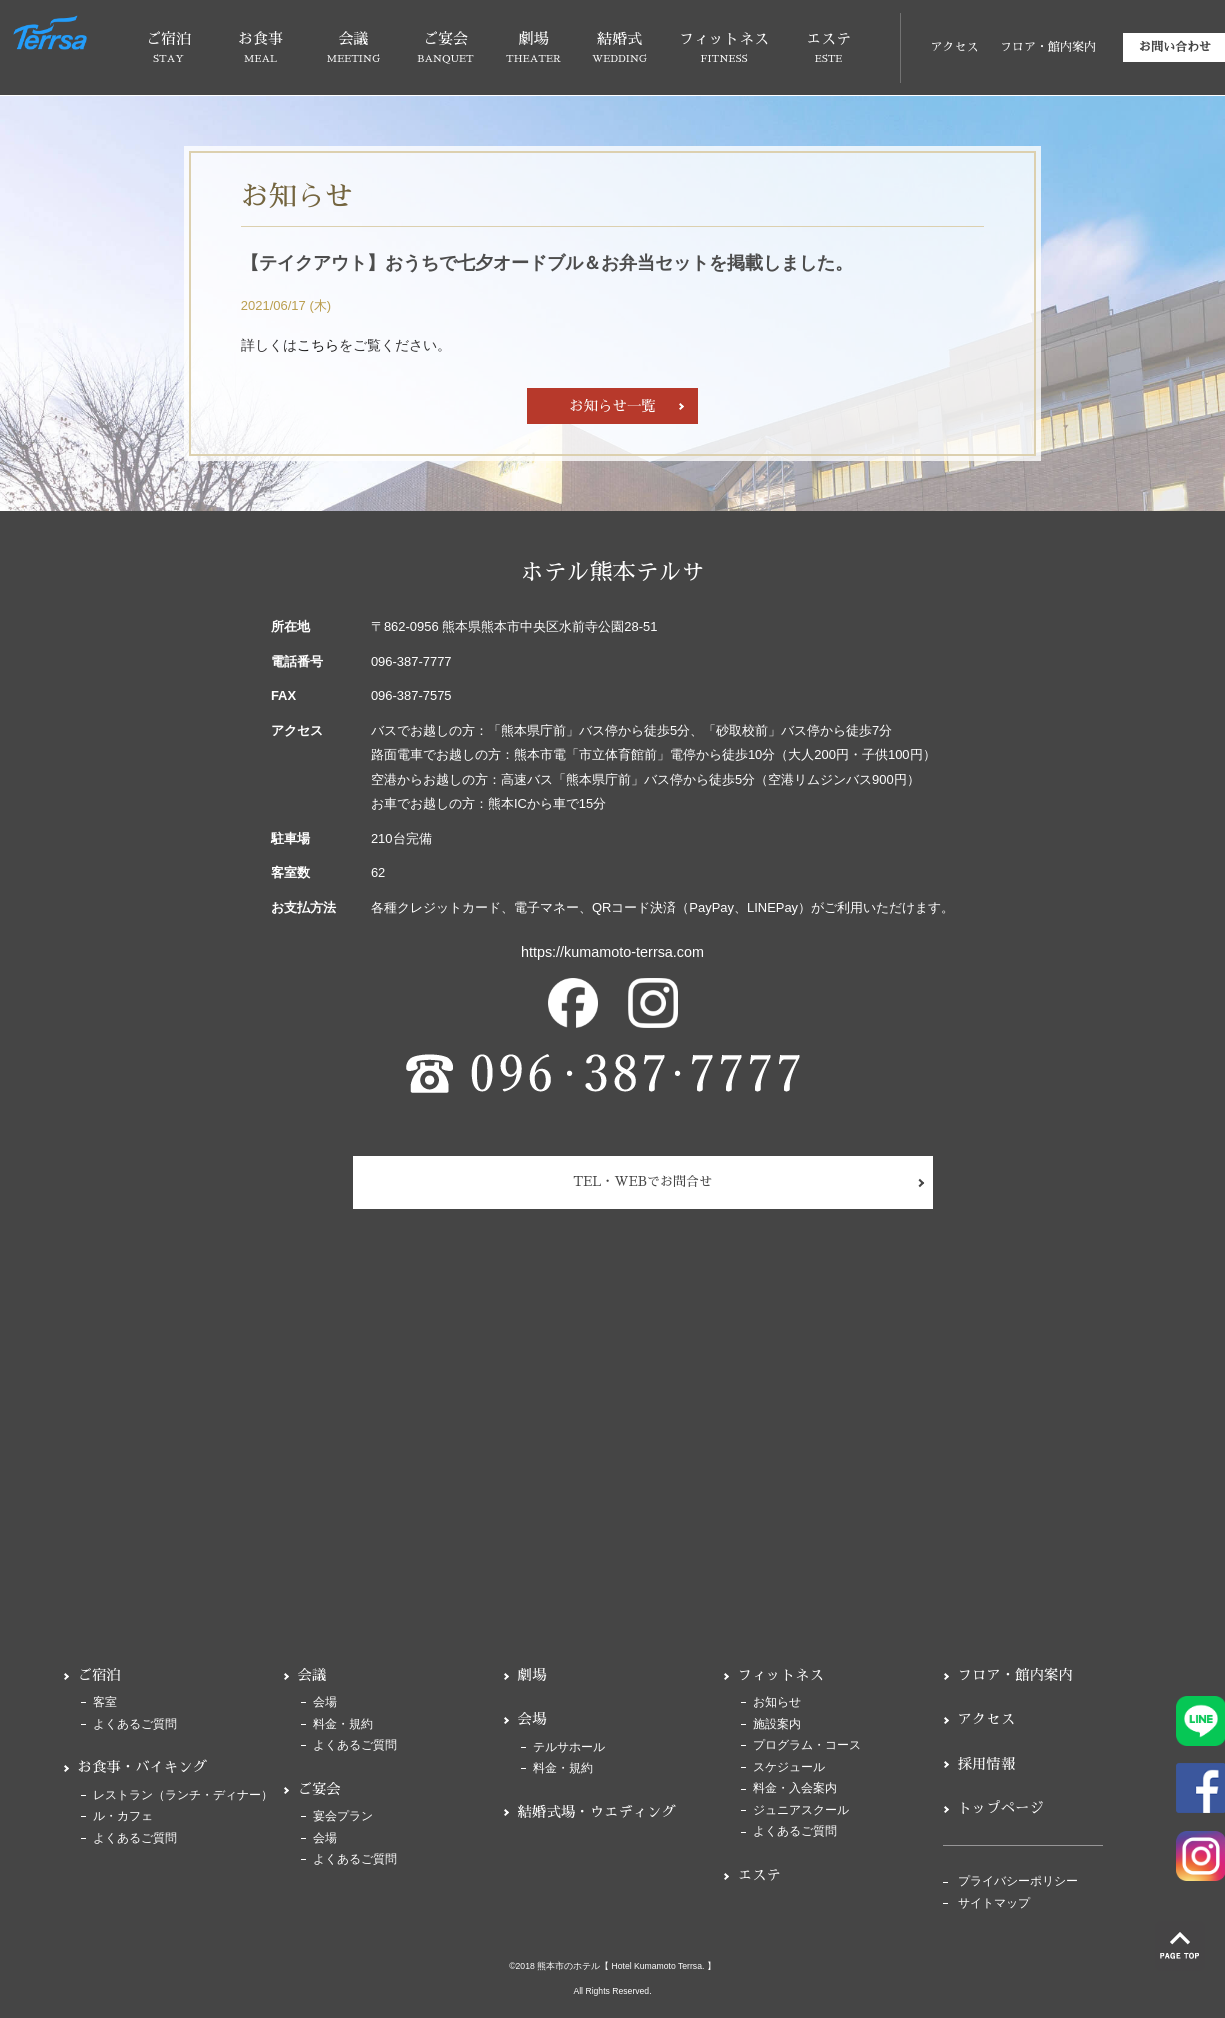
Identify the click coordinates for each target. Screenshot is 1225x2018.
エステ (759, 1875)
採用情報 (987, 1764)
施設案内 (777, 1724)
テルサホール (569, 1747)
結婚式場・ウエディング (597, 1812)
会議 (312, 1675)
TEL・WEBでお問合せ (642, 1181)
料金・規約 (343, 1724)
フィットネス (781, 1675)
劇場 (532, 1675)
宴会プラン (343, 1816)
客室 (105, 1702)
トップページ (1001, 1808)
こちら (318, 345)
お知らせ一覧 (612, 406)
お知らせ (777, 1702)
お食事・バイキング (143, 1767)
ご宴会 (319, 1789)
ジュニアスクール (801, 1810)
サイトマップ (994, 1903)
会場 (325, 1702)
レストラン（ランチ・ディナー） (183, 1795)
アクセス (954, 47)
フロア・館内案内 (1048, 47)
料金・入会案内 (795, 1788)
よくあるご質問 (135, 1724)
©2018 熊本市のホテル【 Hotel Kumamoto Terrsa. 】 (612, 1966)
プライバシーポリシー (1018, 1881)
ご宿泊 (99, 1675)
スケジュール (789, 1767)
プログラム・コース (807, 1745)
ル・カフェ (123, 1816)
